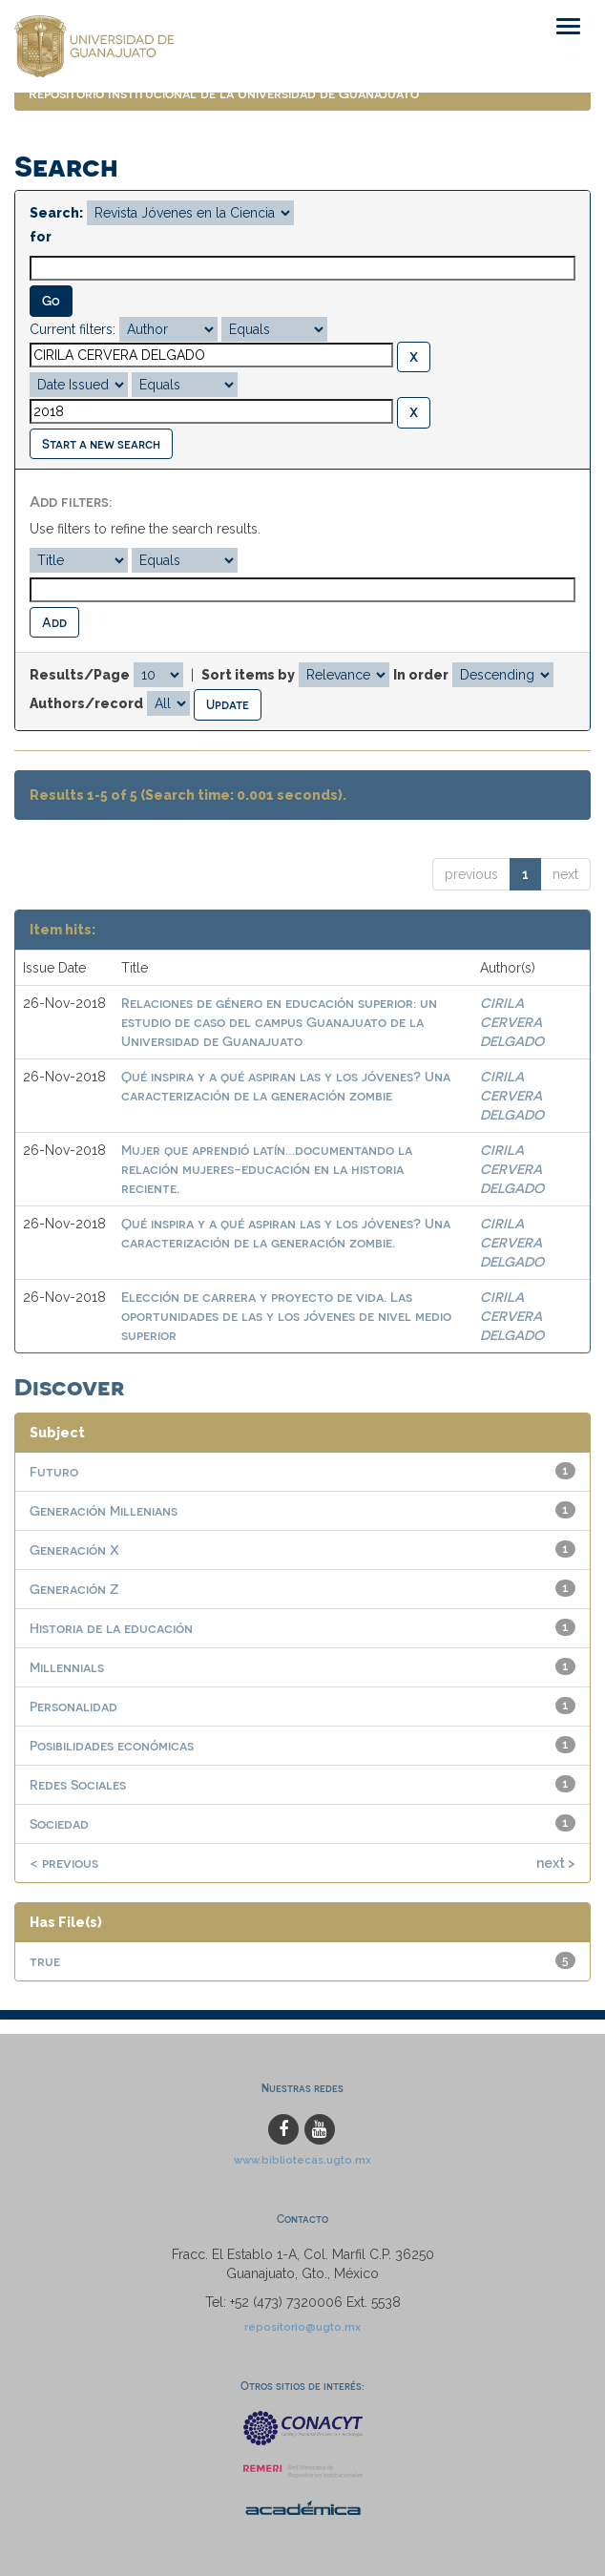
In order (421, 674)
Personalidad (73, 1706)
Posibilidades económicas (112, 1745)
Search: (56, 212)
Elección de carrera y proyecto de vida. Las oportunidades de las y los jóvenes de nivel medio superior (286, 1315)
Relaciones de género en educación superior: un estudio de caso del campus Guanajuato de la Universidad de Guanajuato (279, 1022)
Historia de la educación (111, 1628)
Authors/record (86, 703)
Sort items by (248, 674)
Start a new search (101, 443)
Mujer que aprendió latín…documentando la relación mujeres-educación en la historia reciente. (266, 1168)
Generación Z (74, 1589)
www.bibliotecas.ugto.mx (302, 2160)
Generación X (74, 1549)
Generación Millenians (103, 1510)
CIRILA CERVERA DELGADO (512, 1022)
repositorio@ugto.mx (302, 2327)
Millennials (67, 1667)
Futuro (54, 1471)
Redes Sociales (78, 1784)
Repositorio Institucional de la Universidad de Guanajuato (224, 93)
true (45, 1961)
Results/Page (80, 674)
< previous (64, 1862)
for (41, 236)
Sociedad (59, 1823)
